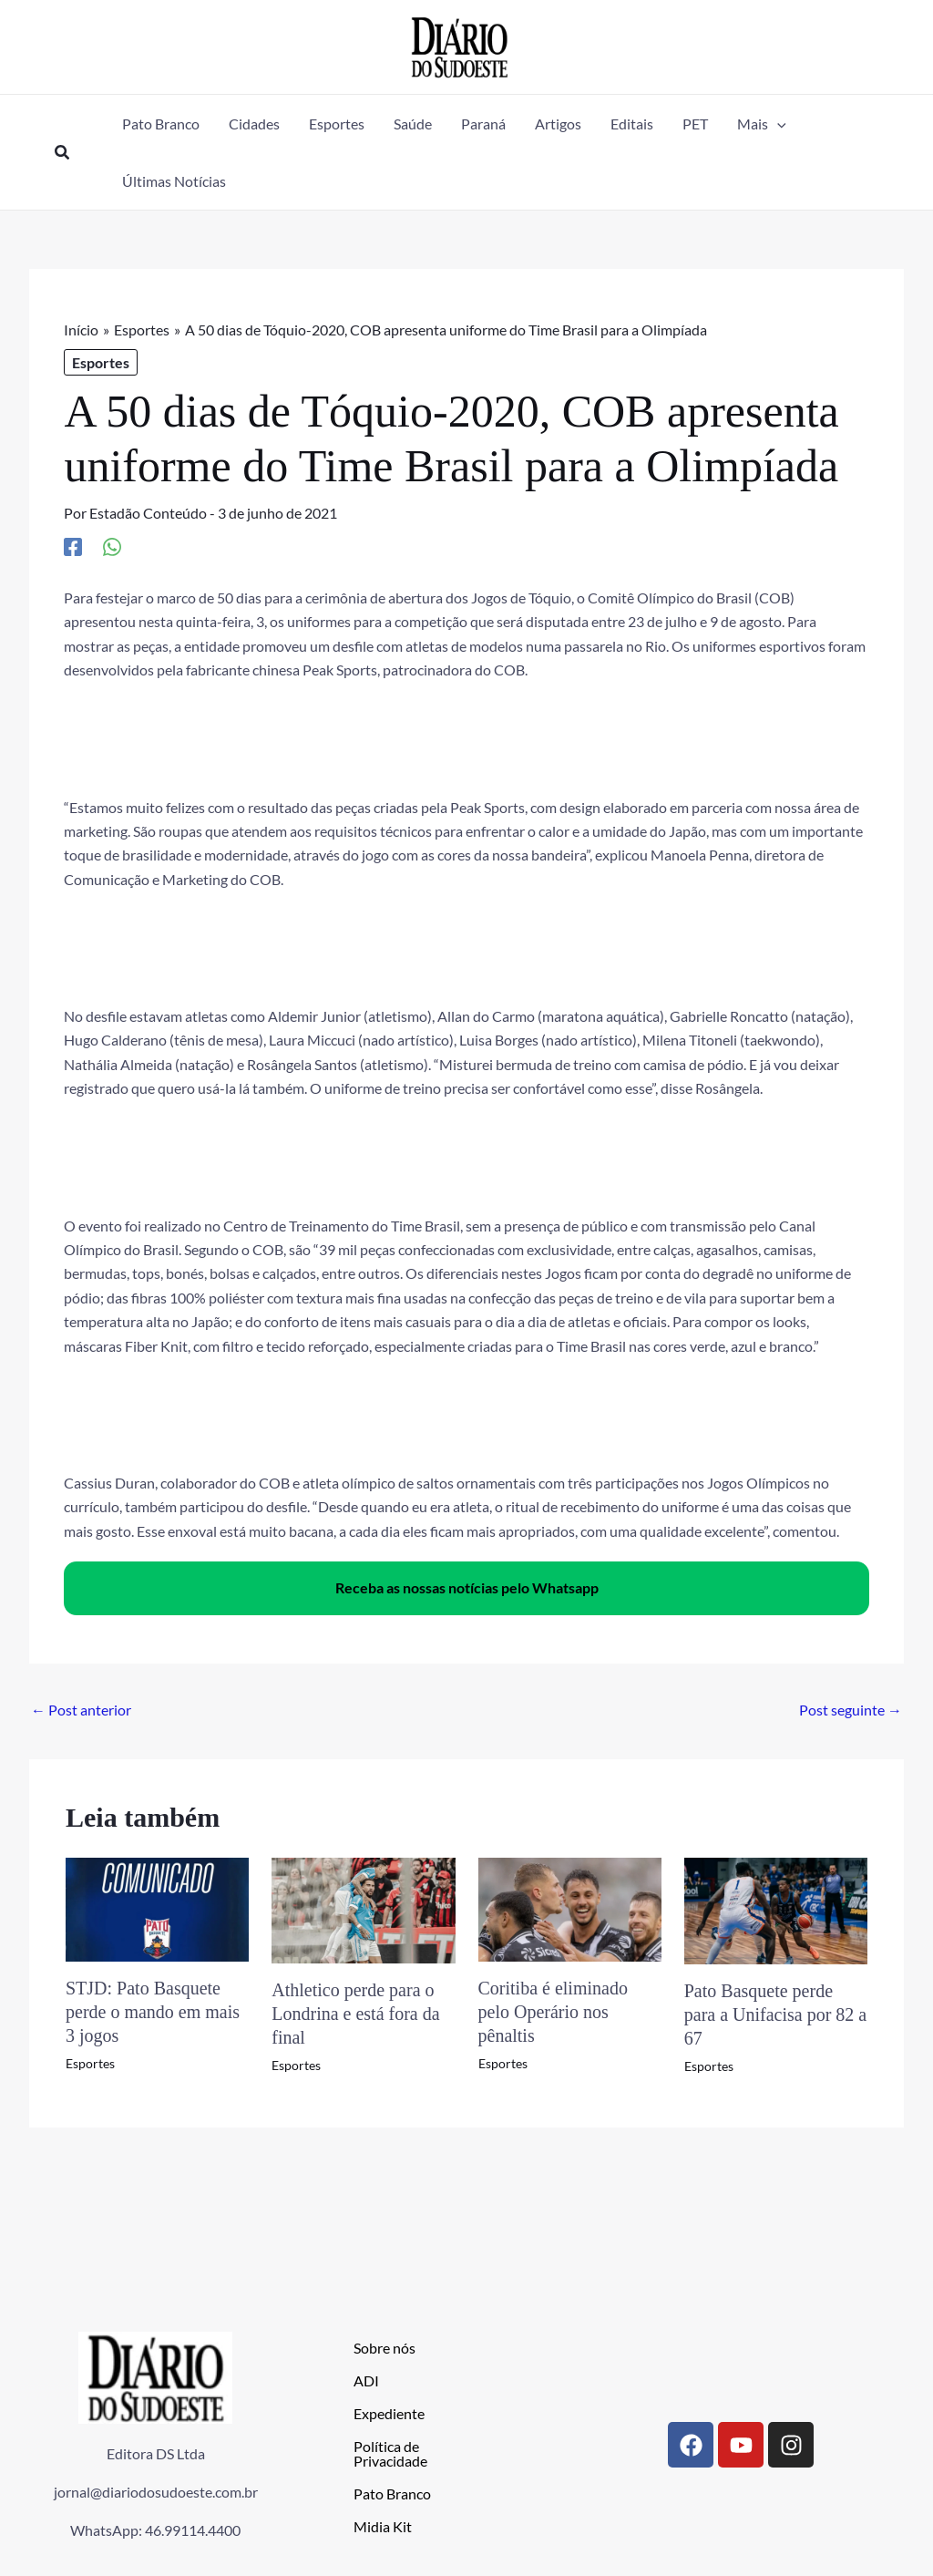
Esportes (100, 362)
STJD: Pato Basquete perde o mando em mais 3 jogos (153, 2011)
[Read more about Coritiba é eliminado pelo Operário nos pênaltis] (569, 1907)
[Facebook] (73, 546)
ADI (366, 2380)
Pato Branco (392, 2493)
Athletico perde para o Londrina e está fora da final (355, 2013)
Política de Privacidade (390, 2453)
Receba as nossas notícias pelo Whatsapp (467, 1587)
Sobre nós (384, 2347)
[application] (777, 123)
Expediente (389, 2413)
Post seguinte (850, 1709)
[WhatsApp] (112, 546)
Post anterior (81, 1709)
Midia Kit (383, 2526)
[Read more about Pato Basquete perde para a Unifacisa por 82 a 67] (775, 1909)
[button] (63, 152)
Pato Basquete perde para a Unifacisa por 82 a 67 (775, 2014)
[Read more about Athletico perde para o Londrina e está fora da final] (363, 1908)
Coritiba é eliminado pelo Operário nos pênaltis (553, 2011)
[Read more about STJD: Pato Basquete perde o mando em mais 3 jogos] (157, 1907)
